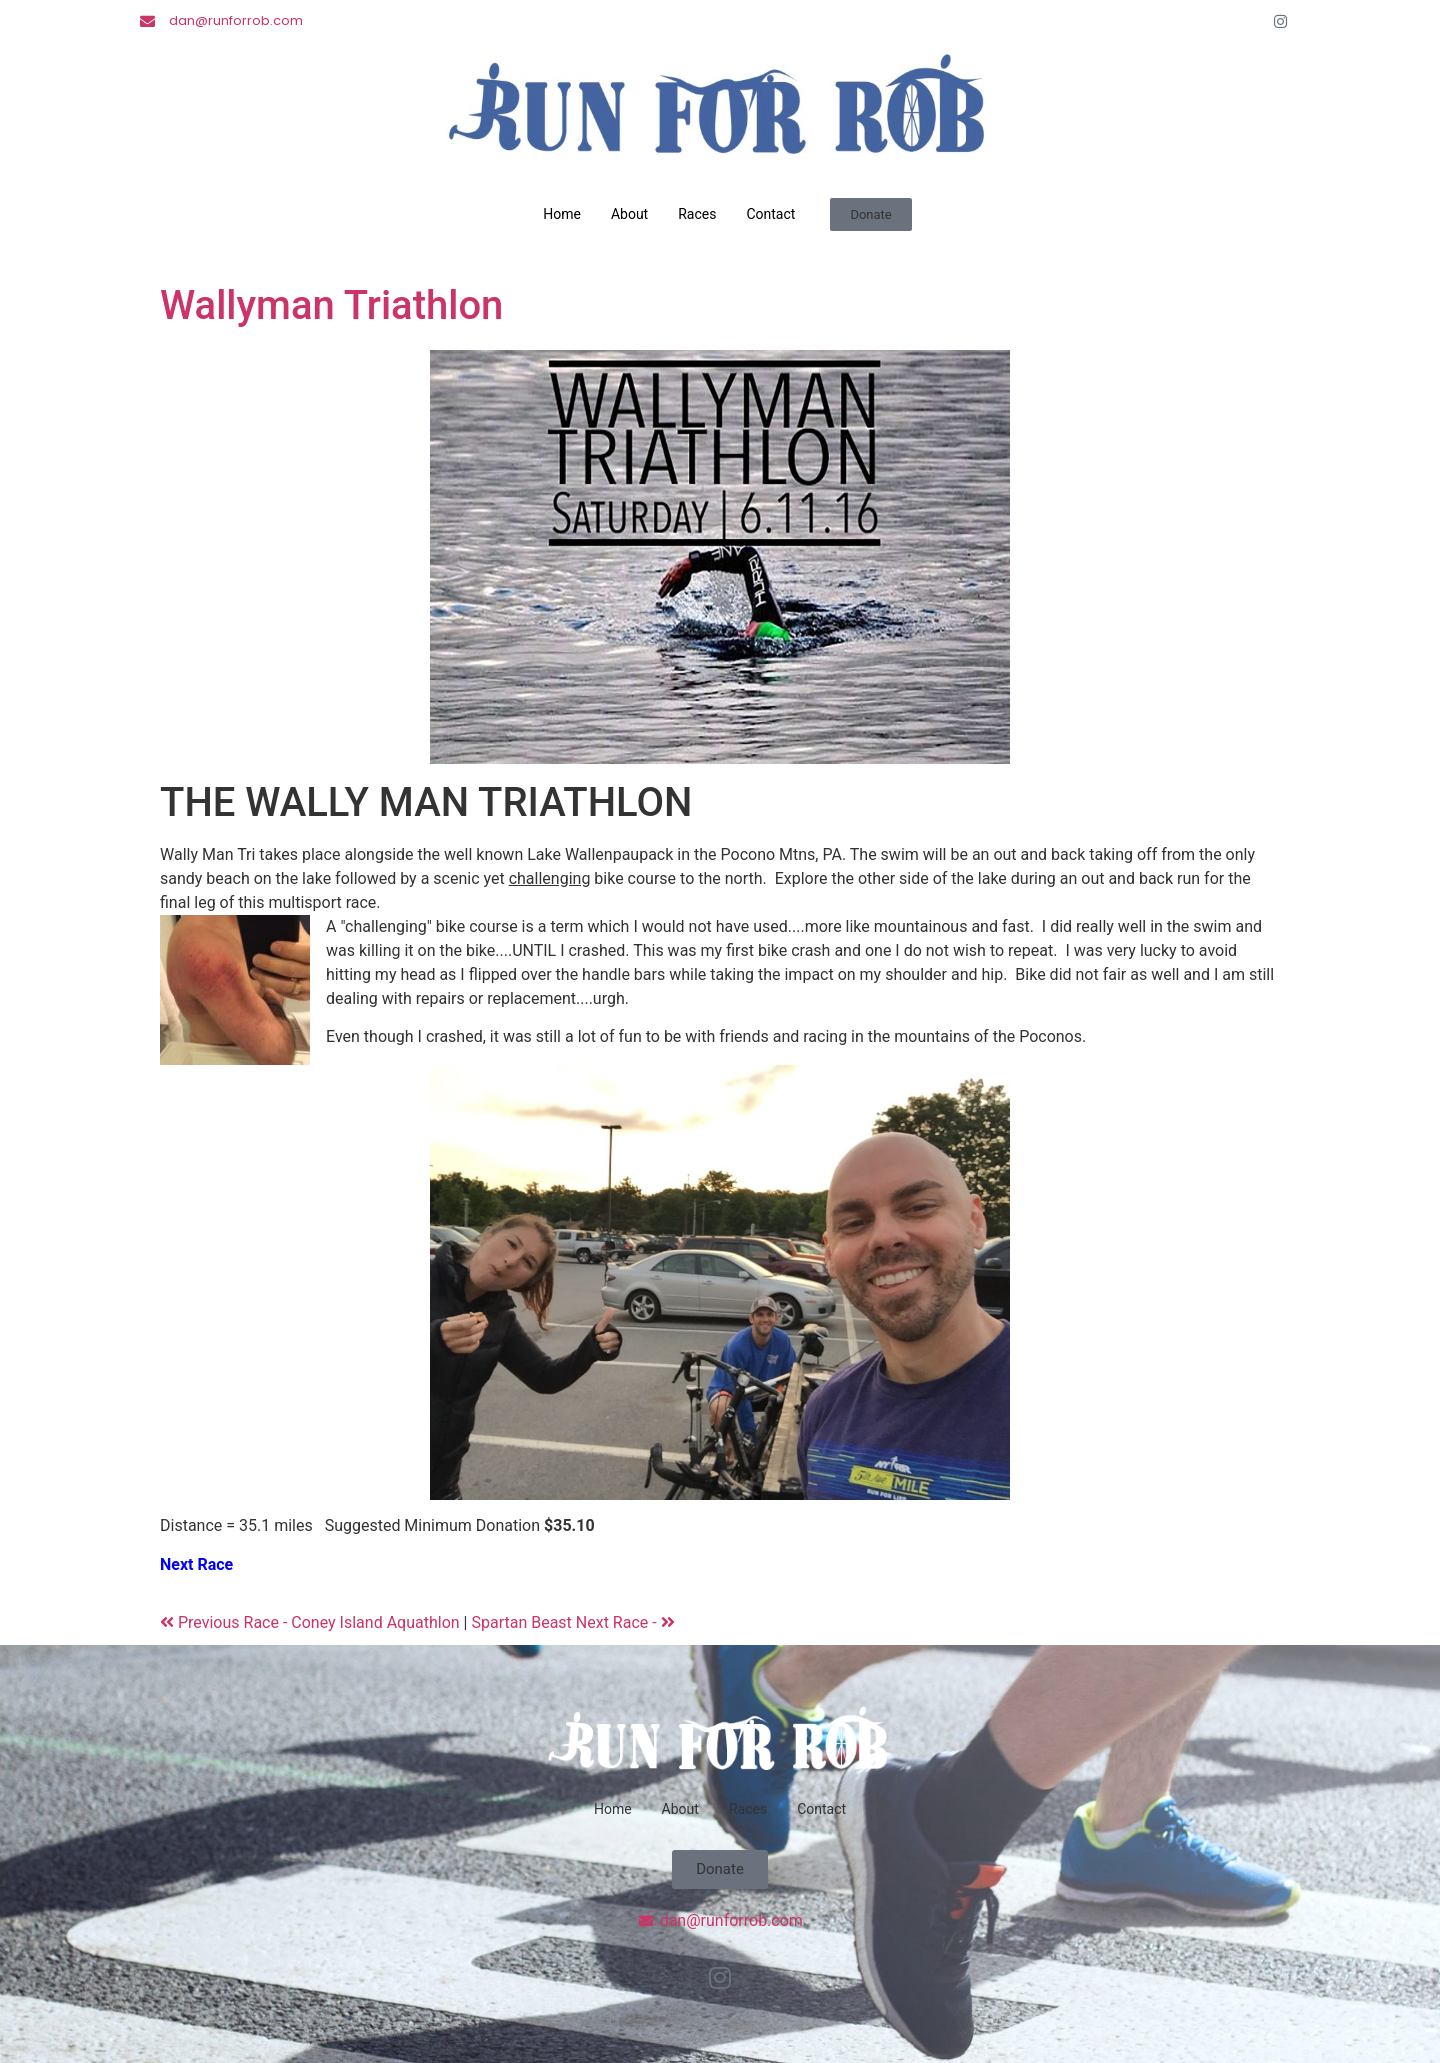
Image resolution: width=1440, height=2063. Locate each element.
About (629, 214)
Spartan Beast (523, 1622)
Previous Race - (225, 1622)
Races (697, 214)
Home (562, 214)
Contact (770, 214)
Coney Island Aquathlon (377, 1622)
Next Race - (625, 1622)
